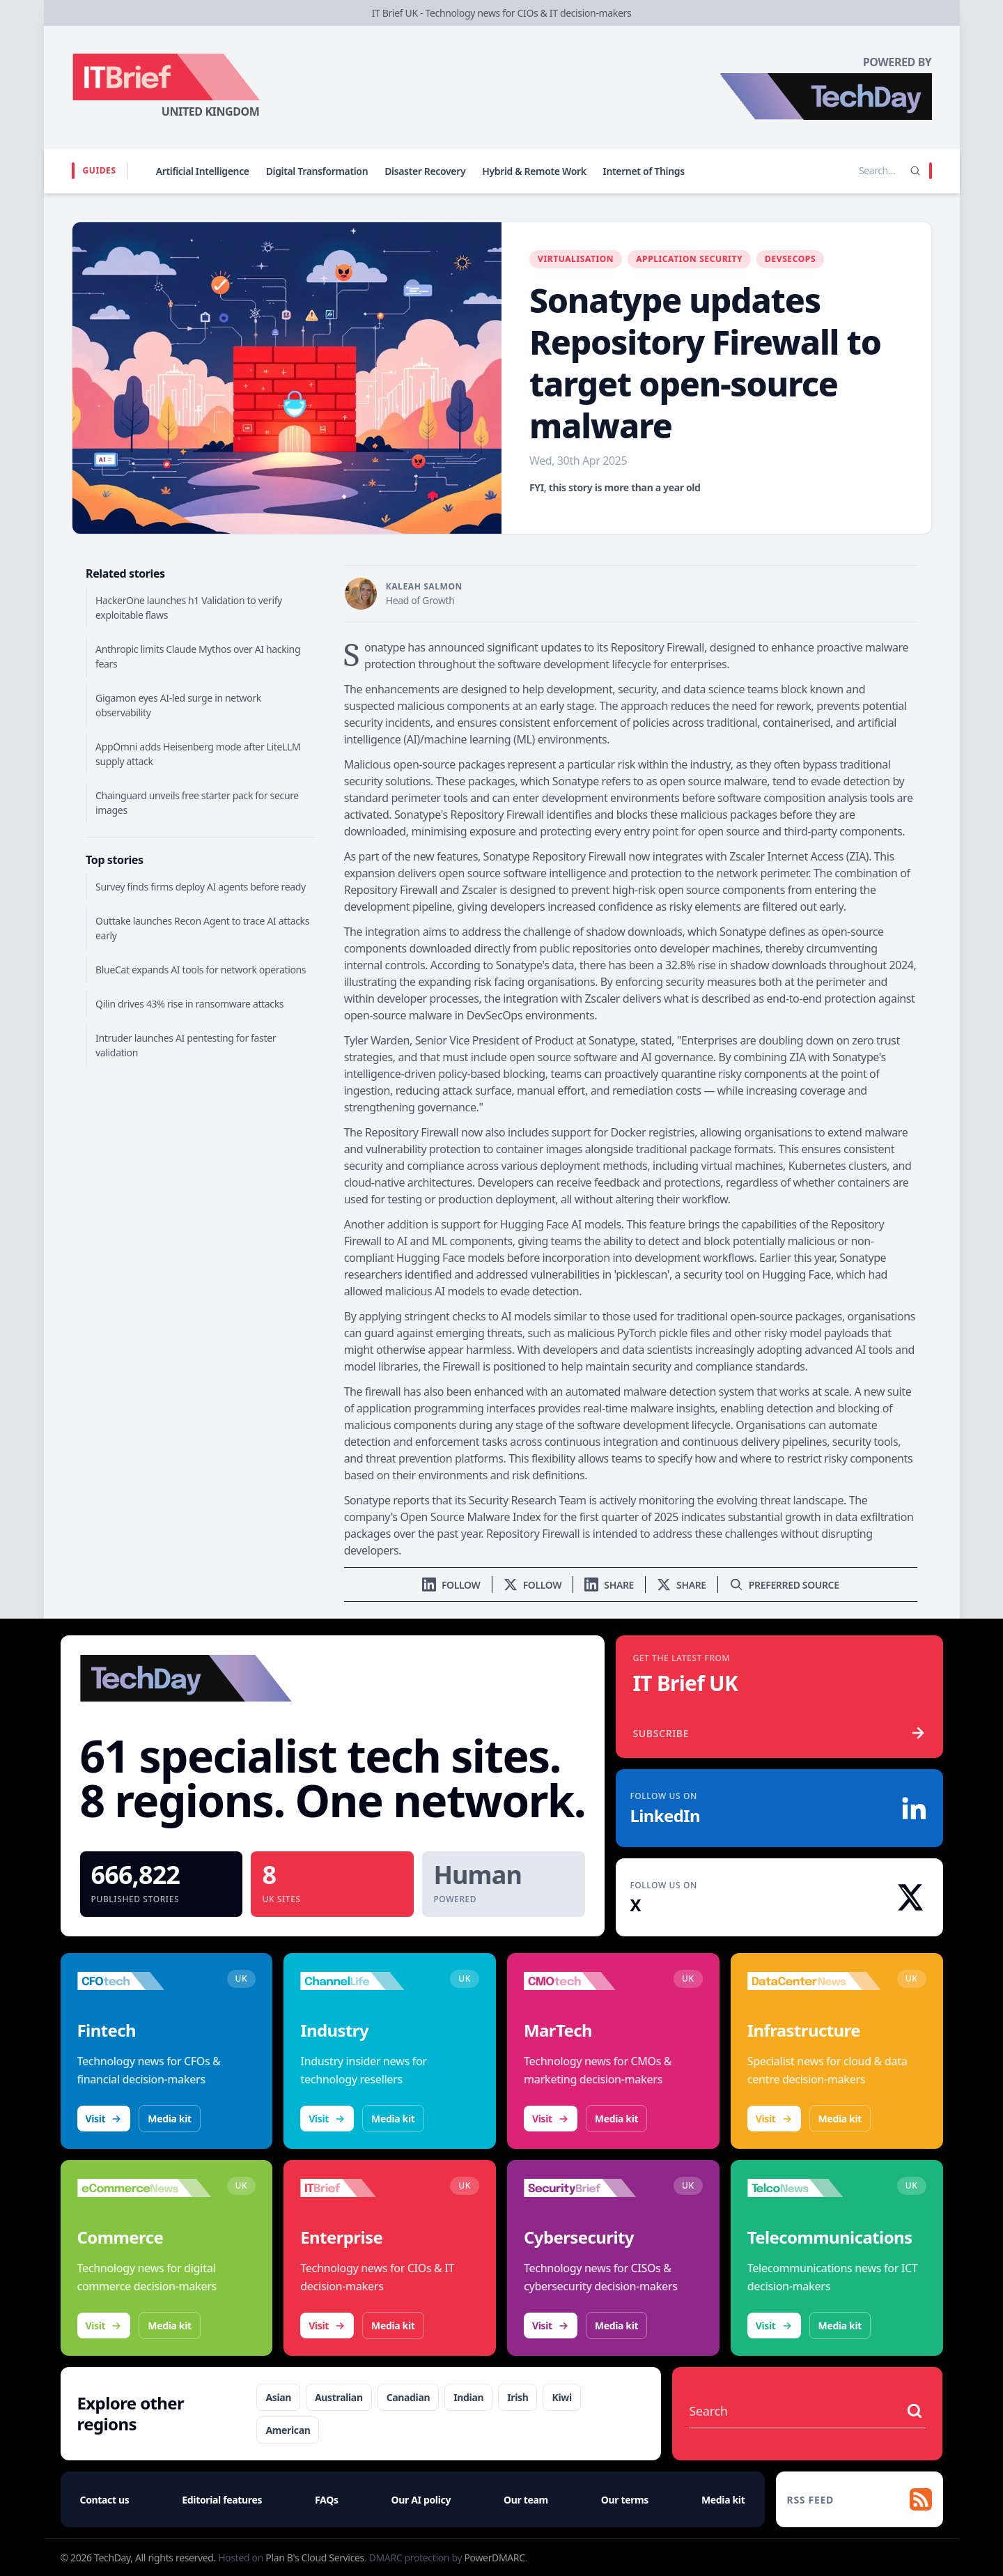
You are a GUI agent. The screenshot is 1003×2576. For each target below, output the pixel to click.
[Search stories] (848, 171)
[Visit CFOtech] (144, 1981)
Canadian (408, 2397)
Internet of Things (644, 171)
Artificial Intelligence (202, 171)
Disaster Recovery (424, 171)
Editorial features (222, 2499)
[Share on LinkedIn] (609, 1585)
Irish (517, 2397)
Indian (468, 2397)
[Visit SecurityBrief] (591, 2188)
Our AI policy (421, 2499)
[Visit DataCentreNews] (814, 1981)
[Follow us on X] (532, 1585)
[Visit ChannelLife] (367, 1981)
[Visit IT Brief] (367, 2188)
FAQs (327, 2499)
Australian (339, 2397)
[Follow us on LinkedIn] (451, 1585)
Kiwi (561, 2397)
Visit (104, 2118)
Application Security (689, 259)
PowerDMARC (494, 2557)
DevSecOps (790, 259)
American (287, 2430)
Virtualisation (576, 259)
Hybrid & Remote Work (534, 171)
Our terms (624, 2499)
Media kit (169, 2118)
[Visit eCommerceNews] (144, 2188)
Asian (278, 2397)
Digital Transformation (317, 171)
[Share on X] (681, 1585)
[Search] (915, 170)
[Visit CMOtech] (591, 1981)
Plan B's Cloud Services (314, 2557)
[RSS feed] (859, 2499)
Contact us (105, 2499)
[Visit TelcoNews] (814, 2188)
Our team (526, 2499)
